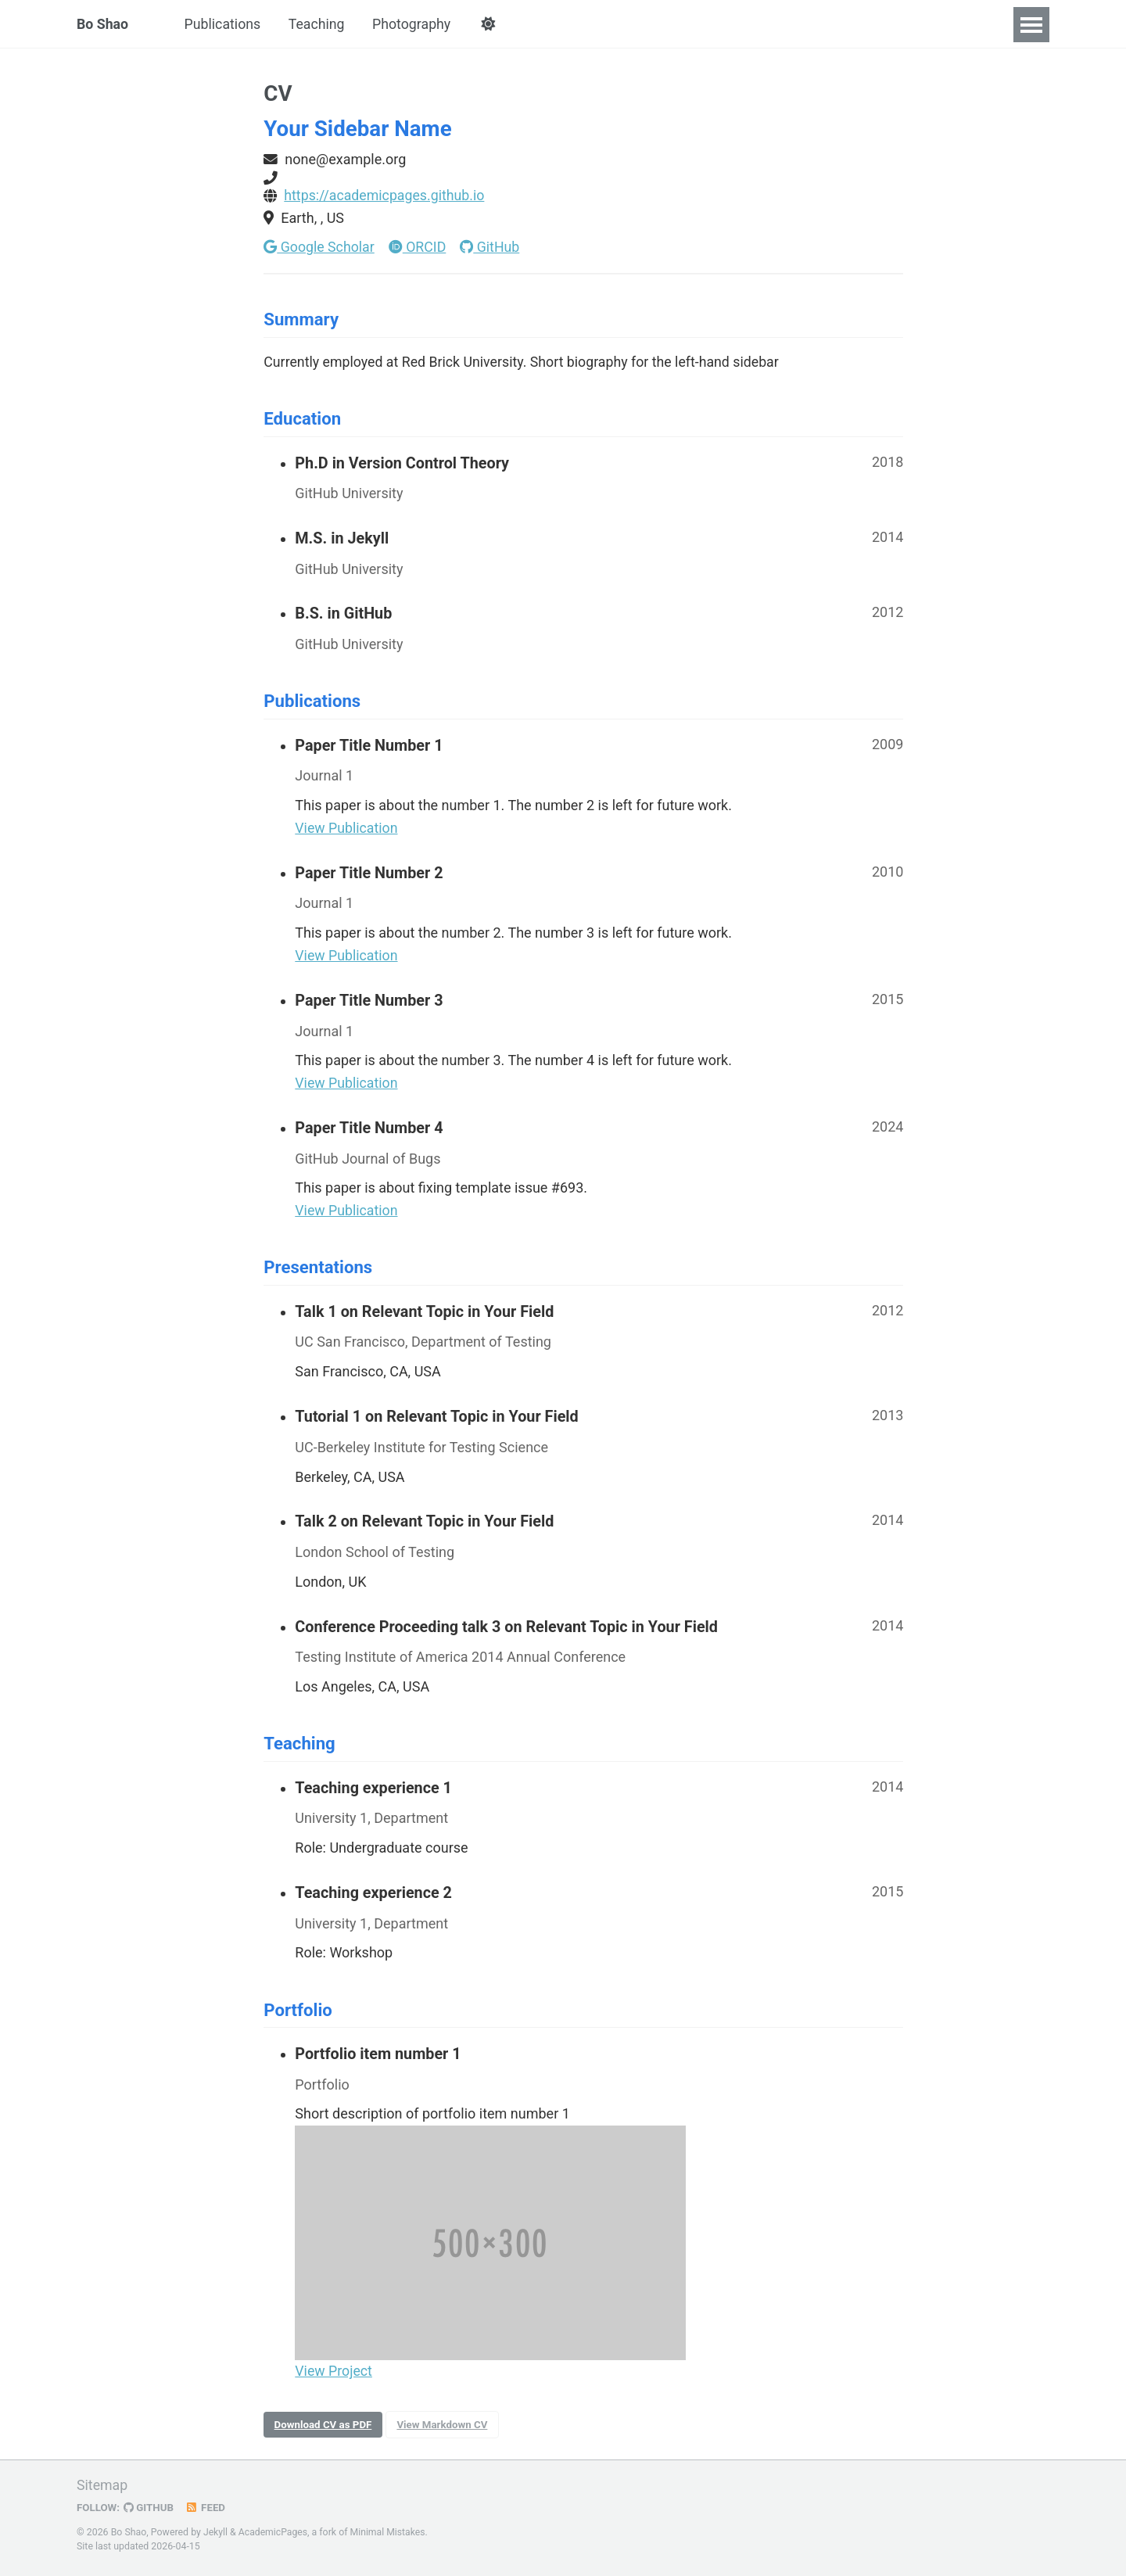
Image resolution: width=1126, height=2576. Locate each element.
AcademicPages (273, 2532)
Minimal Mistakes (389, 2532)
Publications (224, 24)
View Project (334, 2378)
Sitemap (102, 2485)
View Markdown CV (445, 2433)
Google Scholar (319, 248)
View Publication (347, 833)
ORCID (419, 248)
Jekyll (215, 2532)
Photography (416, 24)
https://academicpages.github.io (385, 196)
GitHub (492, 248)
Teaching (319, 24)
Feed (207, 2508)
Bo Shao (103, 24)
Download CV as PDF (324, 2433)
